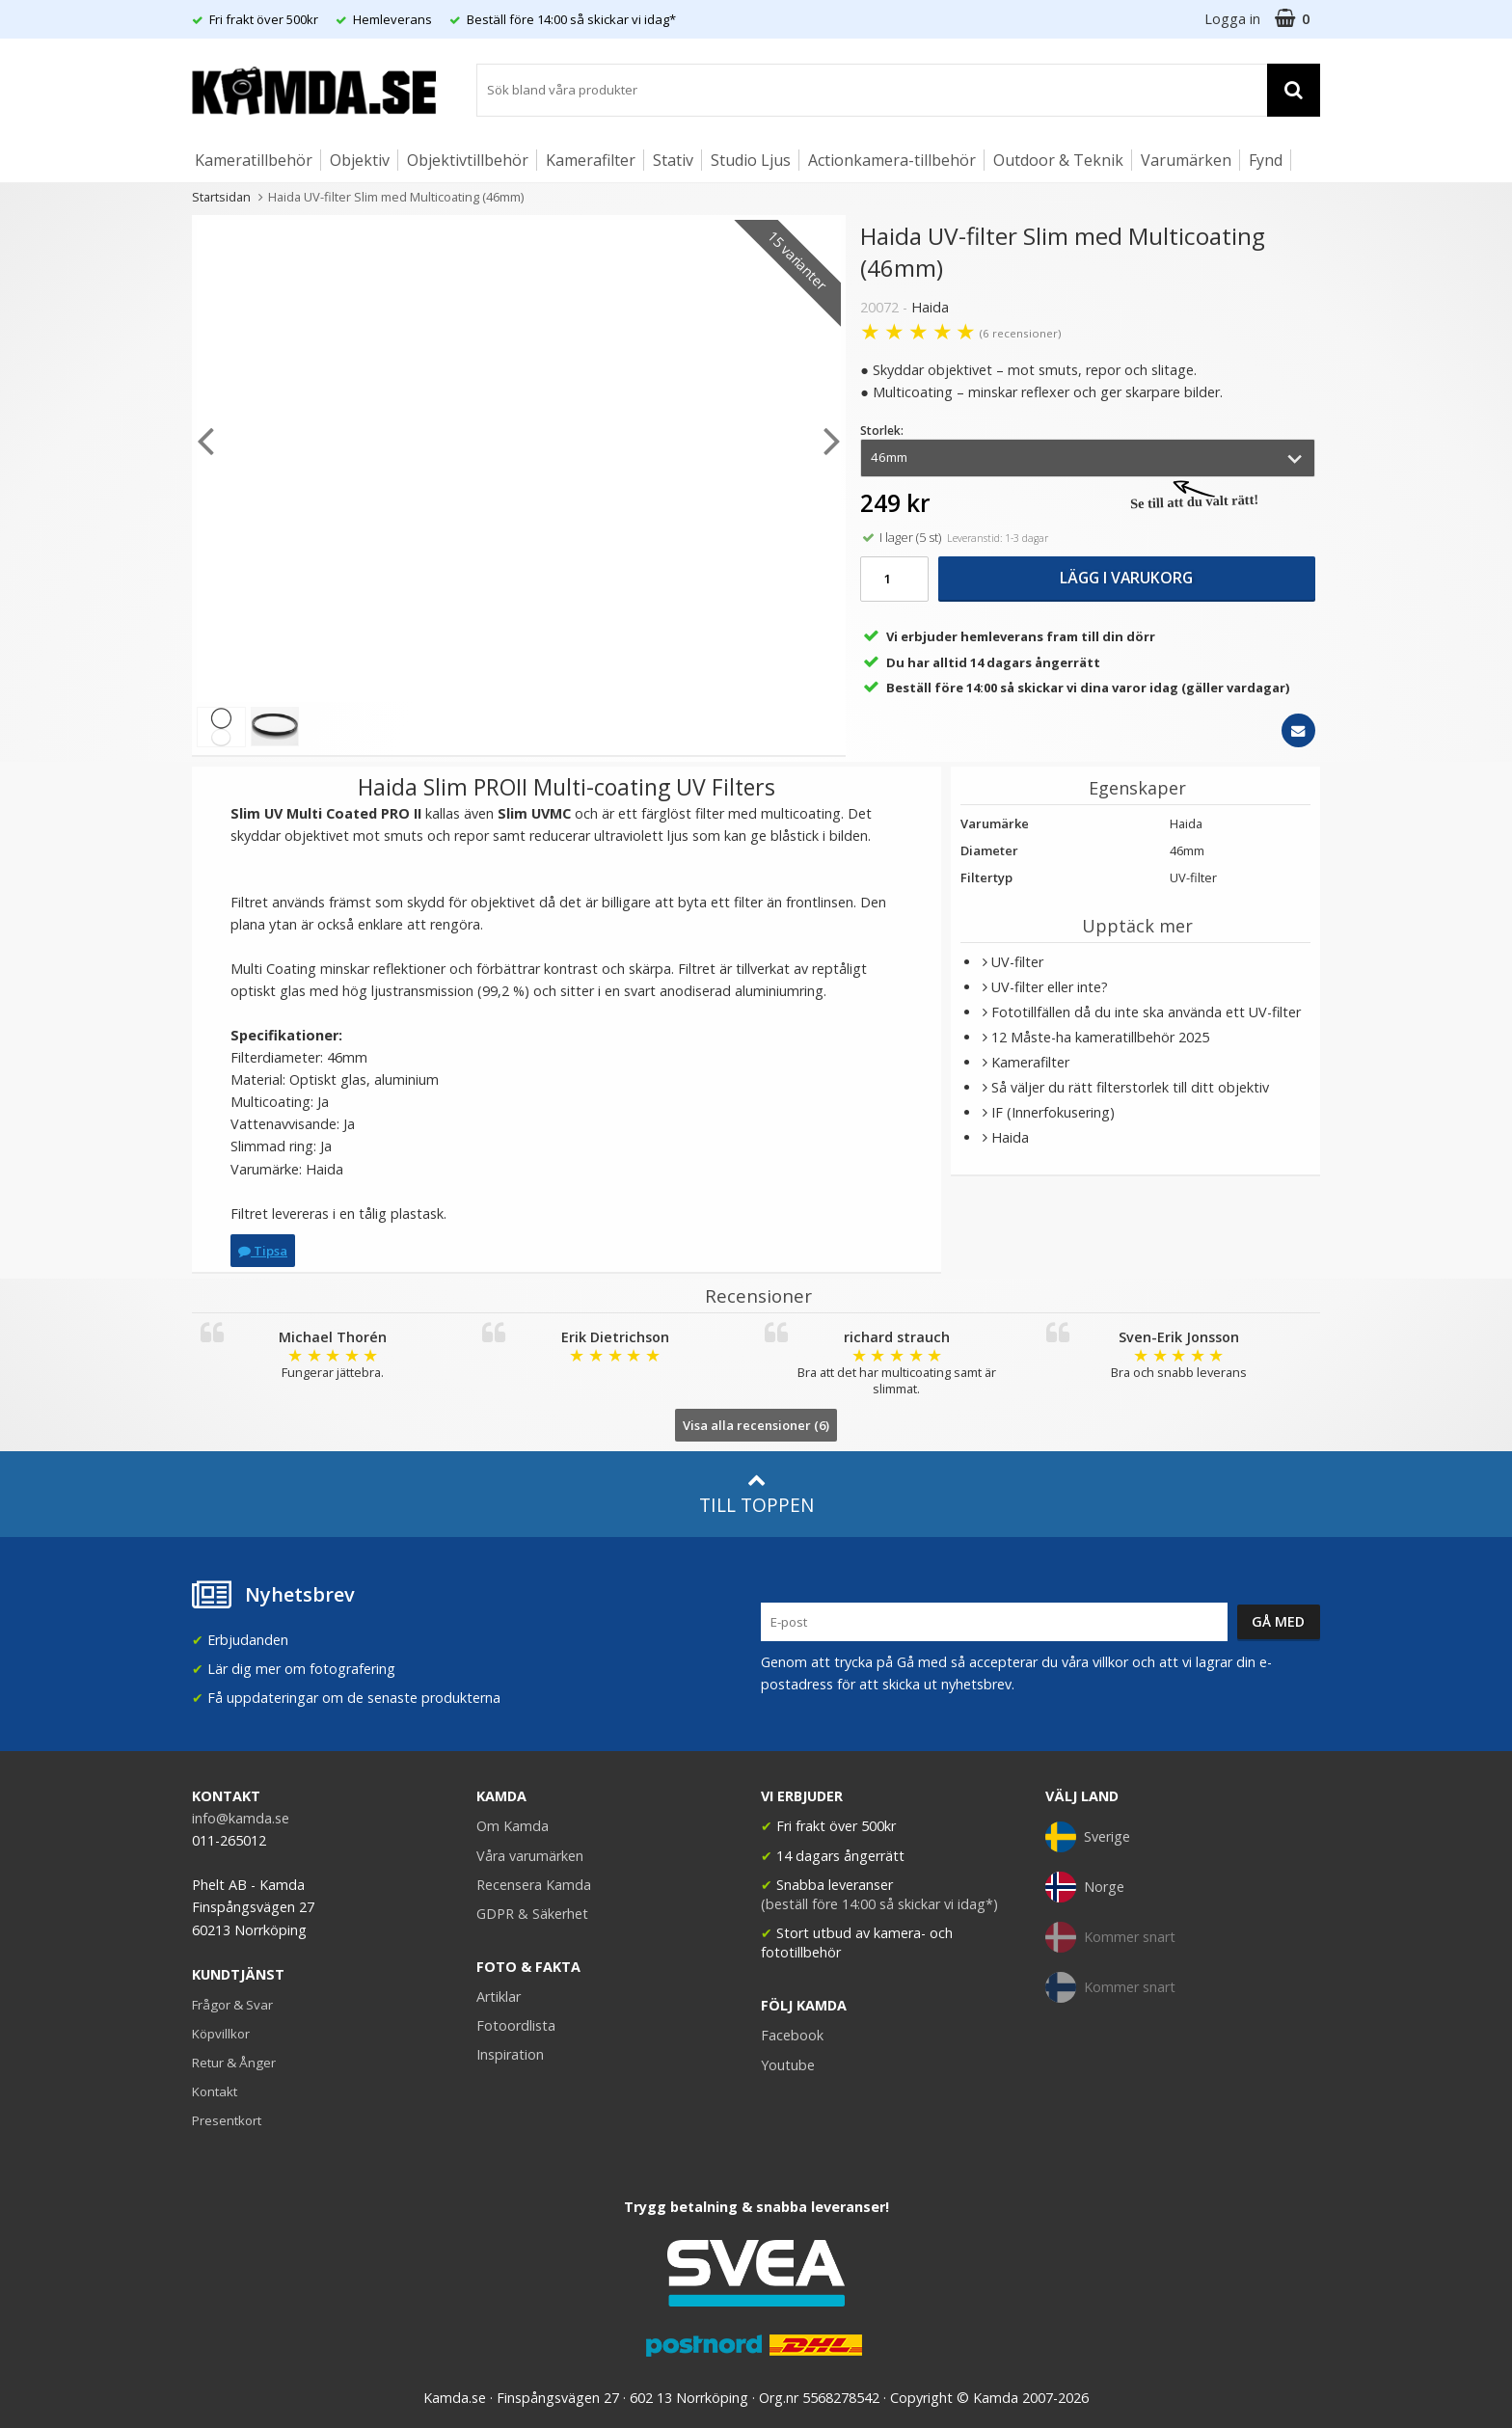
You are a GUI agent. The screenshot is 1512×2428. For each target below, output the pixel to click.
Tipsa (262, 1250)
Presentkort (226, 2120)
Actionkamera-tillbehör (892, 160)
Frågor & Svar (232, 2004)
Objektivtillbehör (467, 160)
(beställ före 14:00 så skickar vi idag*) (879, 1904)
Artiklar (498, 1996)
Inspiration (510, 2054)
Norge (1084, 1887)
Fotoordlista (515, 2025)
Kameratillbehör (253, 160)
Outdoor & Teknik (1058, 160)
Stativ (673, 160)
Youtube (788, 2065)
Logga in (1232, 19)
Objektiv (360, 160)
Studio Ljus (751, 160)
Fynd (1265, 160)
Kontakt (214, 2091)
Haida (930, 307)
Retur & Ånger (234, 2062)
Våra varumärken (529, 1856)
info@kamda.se (240, 1818)
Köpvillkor (221, 2033)
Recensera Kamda (533, 1884)
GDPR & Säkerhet (532, 1913)
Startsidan (221, 196)
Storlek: (882, 430)
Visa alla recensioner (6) (756, 1425)
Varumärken (1186, 160)
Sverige (1087, 1836)
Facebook (792, 2035)
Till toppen (756, 1494)
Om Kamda (512, 1826)
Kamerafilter (590, 160)
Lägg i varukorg (1126, 577)
